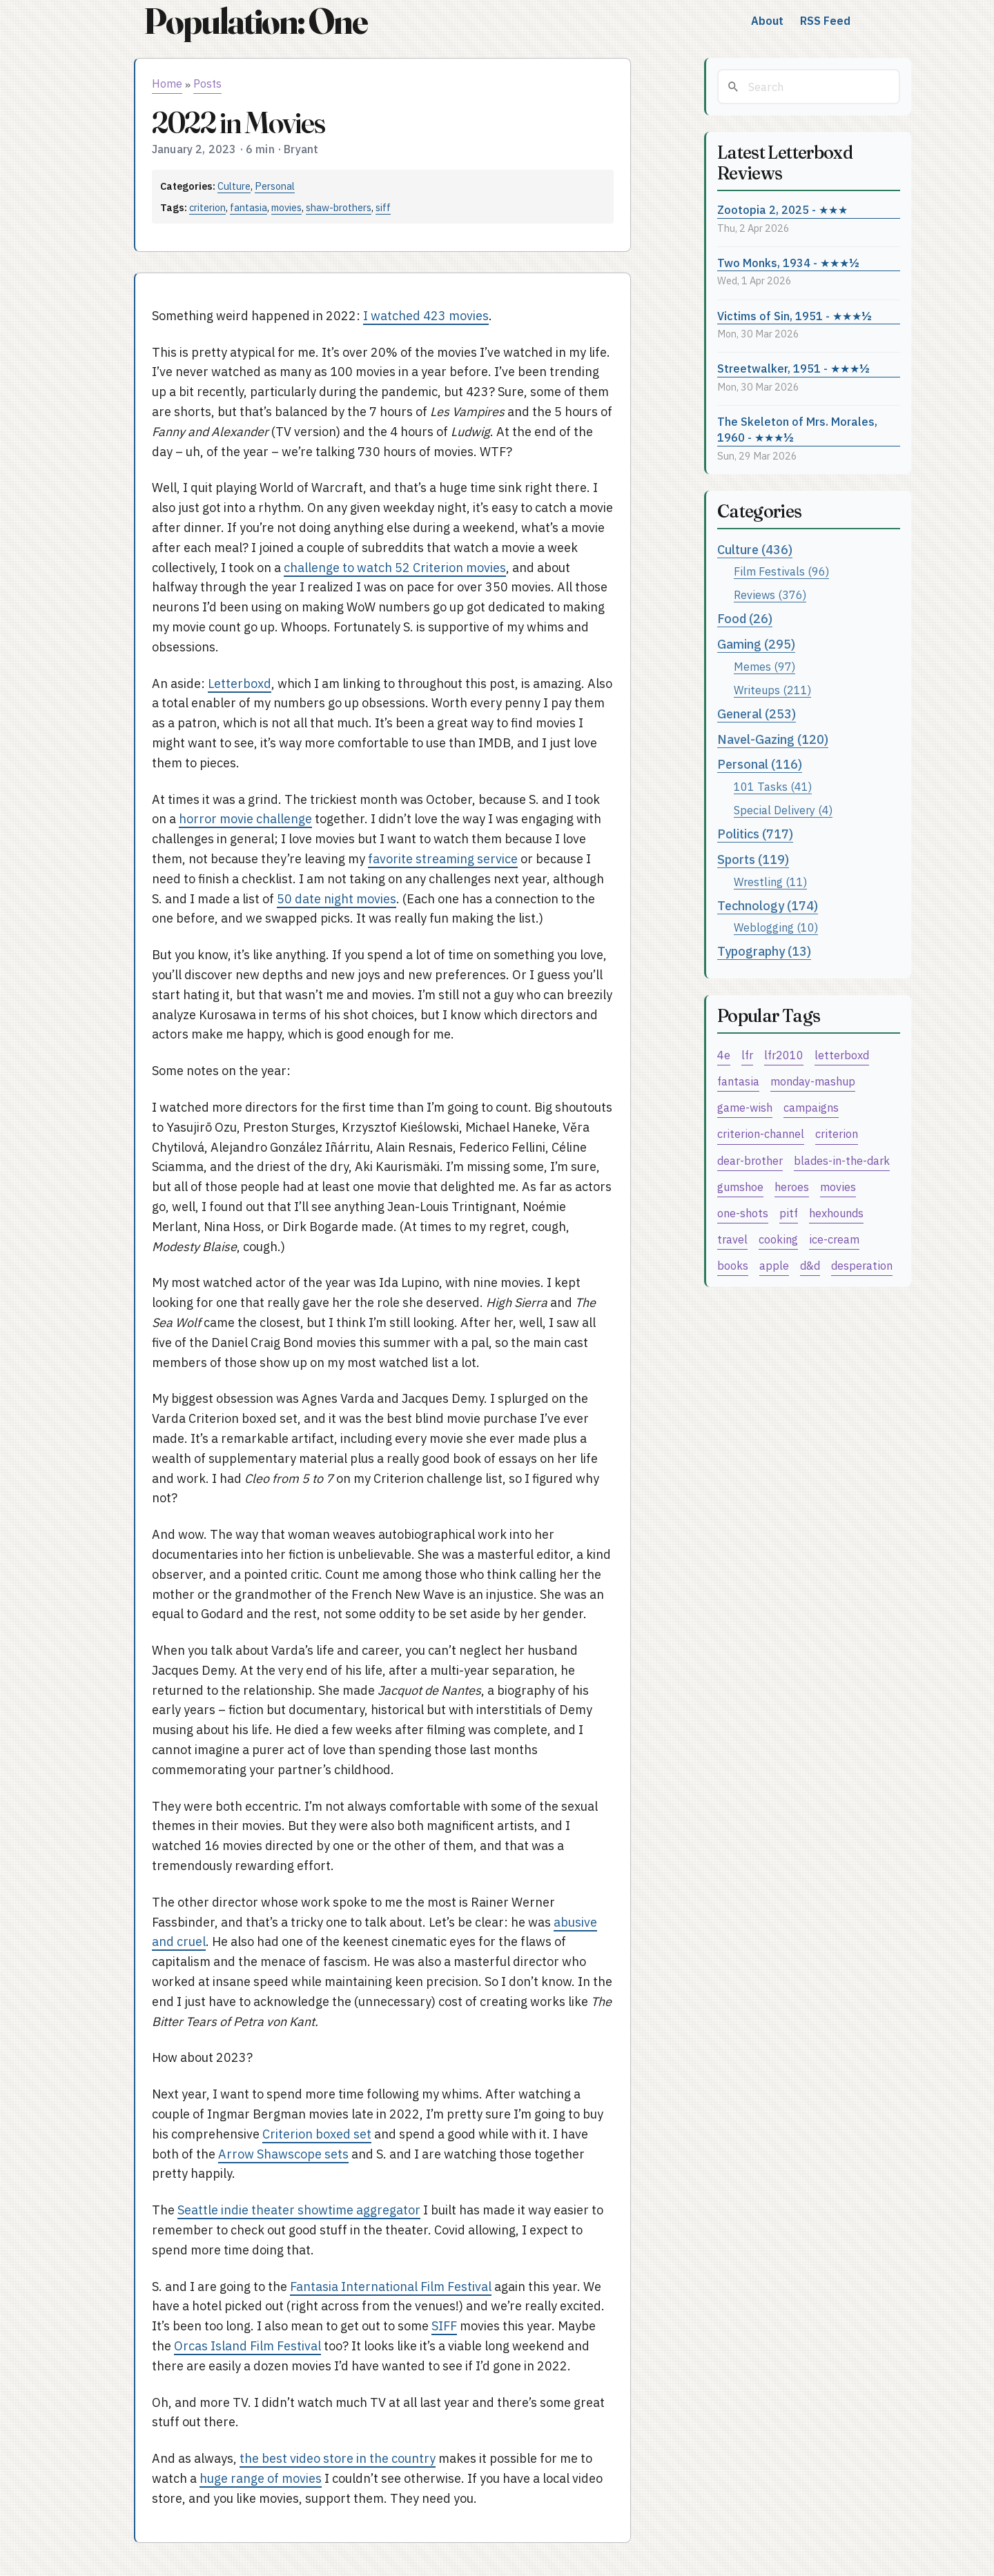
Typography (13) (764, 951)
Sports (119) (753, 859)
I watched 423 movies (426, 316)
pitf (788, 1213)
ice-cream (834, 1239)
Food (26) (744, 619)
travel (732, 1239)
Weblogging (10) (776, 927)
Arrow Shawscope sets (283, 2154)
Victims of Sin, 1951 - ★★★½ (794, 315)
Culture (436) (754, 550)
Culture (234, 186)
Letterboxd (239, 683)
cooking (778, 1239)
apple (774, 1265)
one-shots (742, 1213)
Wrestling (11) (770, 881)
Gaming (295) (756, 644)
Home (167, 83)
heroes (791, 1186)
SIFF (444, 2326)
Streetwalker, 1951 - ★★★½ (793, 368)
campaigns (811, 1107)
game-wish (744, 1107)
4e (723, 1055)
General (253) (756, 714)
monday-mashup (812, 1081)
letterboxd (842, 1055)
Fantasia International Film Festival (390, 2286)
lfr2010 (783, 1055)
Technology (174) (767, 906)
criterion (207, 207)
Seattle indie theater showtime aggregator (298, 2210)
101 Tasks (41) (773, 786)
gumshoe (740, 1186)
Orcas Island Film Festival (247, 2346)
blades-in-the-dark (842, 1160)
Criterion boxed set (316, 2134)
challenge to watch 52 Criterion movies (395, 568)
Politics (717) (755, 834)
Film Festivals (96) (781, 571)
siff (383, 207)
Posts (207, 83)
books (732, 1265)
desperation (862, 1265)
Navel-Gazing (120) (772, 739)
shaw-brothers (338, 207)
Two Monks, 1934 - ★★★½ (788, 262)
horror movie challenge (245, 819)
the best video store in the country (338, 2458)
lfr (747, 1055)
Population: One (255, 21)
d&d (810, 1265)
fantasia (248, 207)
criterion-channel (760, 1133)
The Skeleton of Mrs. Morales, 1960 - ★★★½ (797, 429)
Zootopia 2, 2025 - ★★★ (782, 209)
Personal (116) (759, 764)
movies (286, 207)
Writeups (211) (772, 689)
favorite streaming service (443, 859)
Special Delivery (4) (783, 810)
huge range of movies (260, 2478)
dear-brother (750, 1160)
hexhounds (836, 1213)
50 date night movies (336, 899)
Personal (275, 186)
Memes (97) (764, 666)
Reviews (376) (770, 594)
